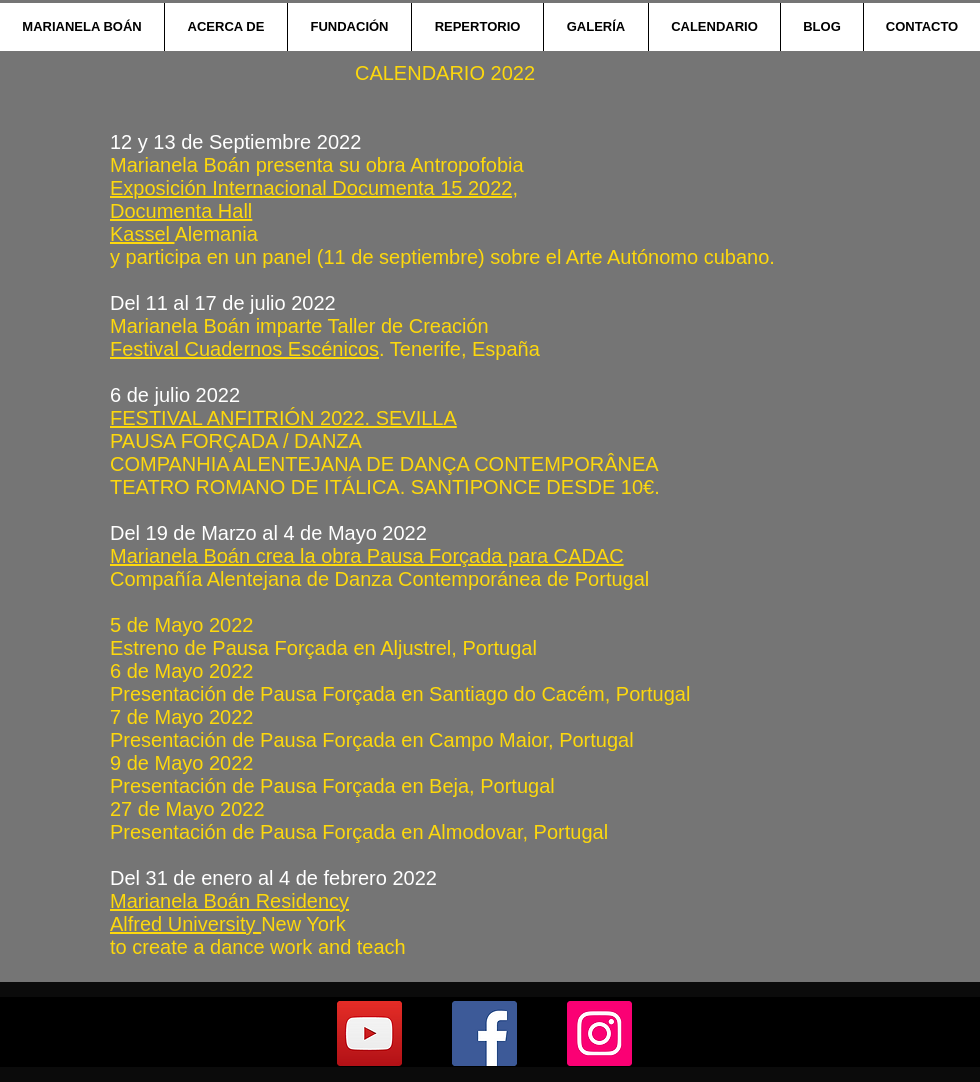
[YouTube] (369, 1033)
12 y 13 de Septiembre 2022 (235, 142)
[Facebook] (484, 1033)
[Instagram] (599, 1033)
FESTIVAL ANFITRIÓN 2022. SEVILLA (283, 418)
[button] (225, 27)
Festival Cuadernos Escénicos (244, 349)
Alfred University (185, 924)
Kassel (142, 234)
